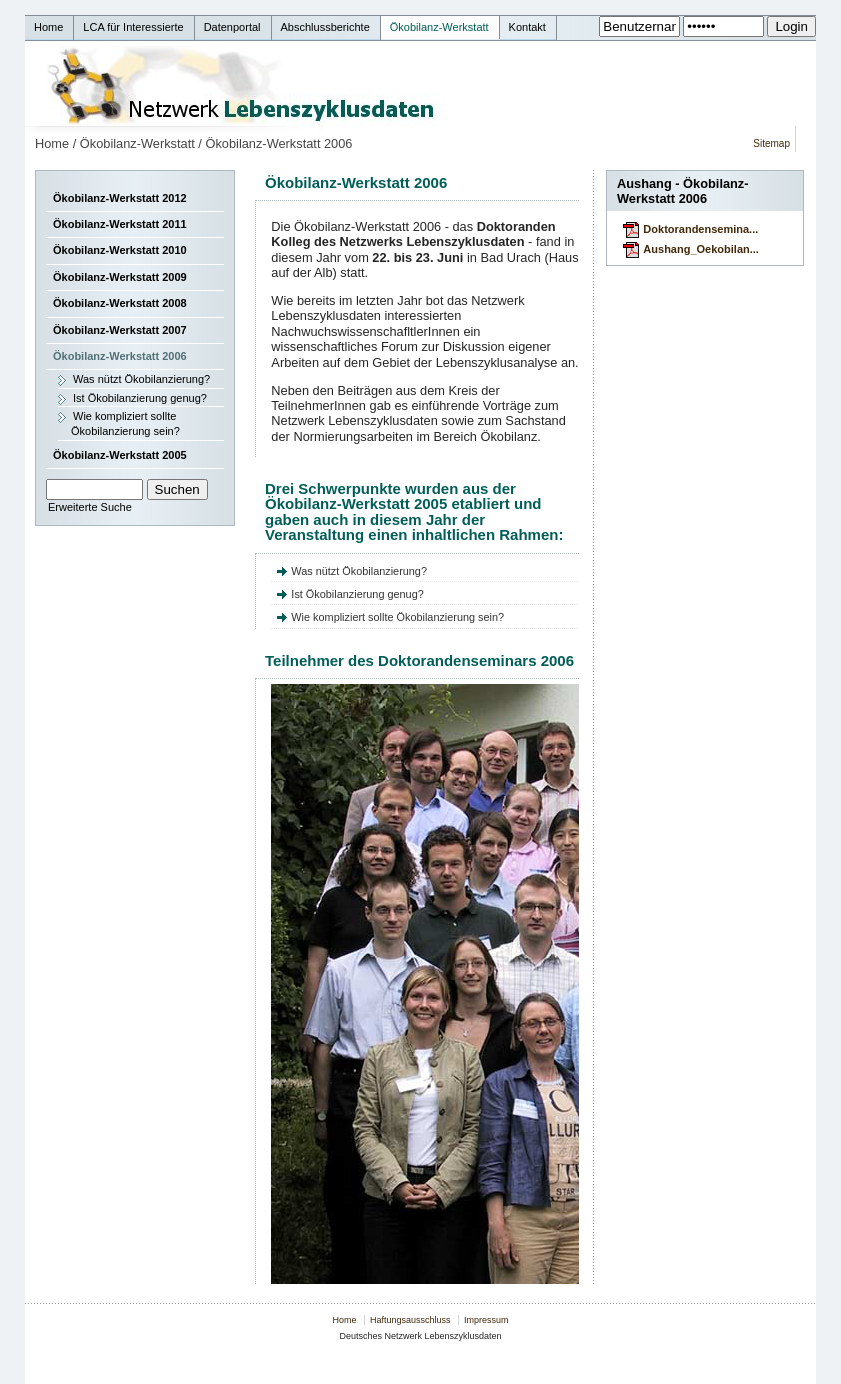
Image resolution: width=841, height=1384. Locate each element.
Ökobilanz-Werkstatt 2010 (120, 250)
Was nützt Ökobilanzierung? (141, 379)
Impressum (486, 1320)
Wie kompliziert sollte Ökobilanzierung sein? (125, 423)
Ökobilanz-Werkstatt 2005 (120, 455)
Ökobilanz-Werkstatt (137, 143)
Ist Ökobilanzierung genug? (140, 398)
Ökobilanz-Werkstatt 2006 (278, 143)
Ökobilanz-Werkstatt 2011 (120, 224)
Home (52, 143)
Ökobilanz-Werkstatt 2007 (120, 330)
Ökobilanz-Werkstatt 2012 (120, 198)
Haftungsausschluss (410, 1320)
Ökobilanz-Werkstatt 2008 (120, 303)
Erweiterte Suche (90, 507)
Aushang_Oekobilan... (701, 249)
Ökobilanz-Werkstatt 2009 (120, 277)
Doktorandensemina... (700, 229)
